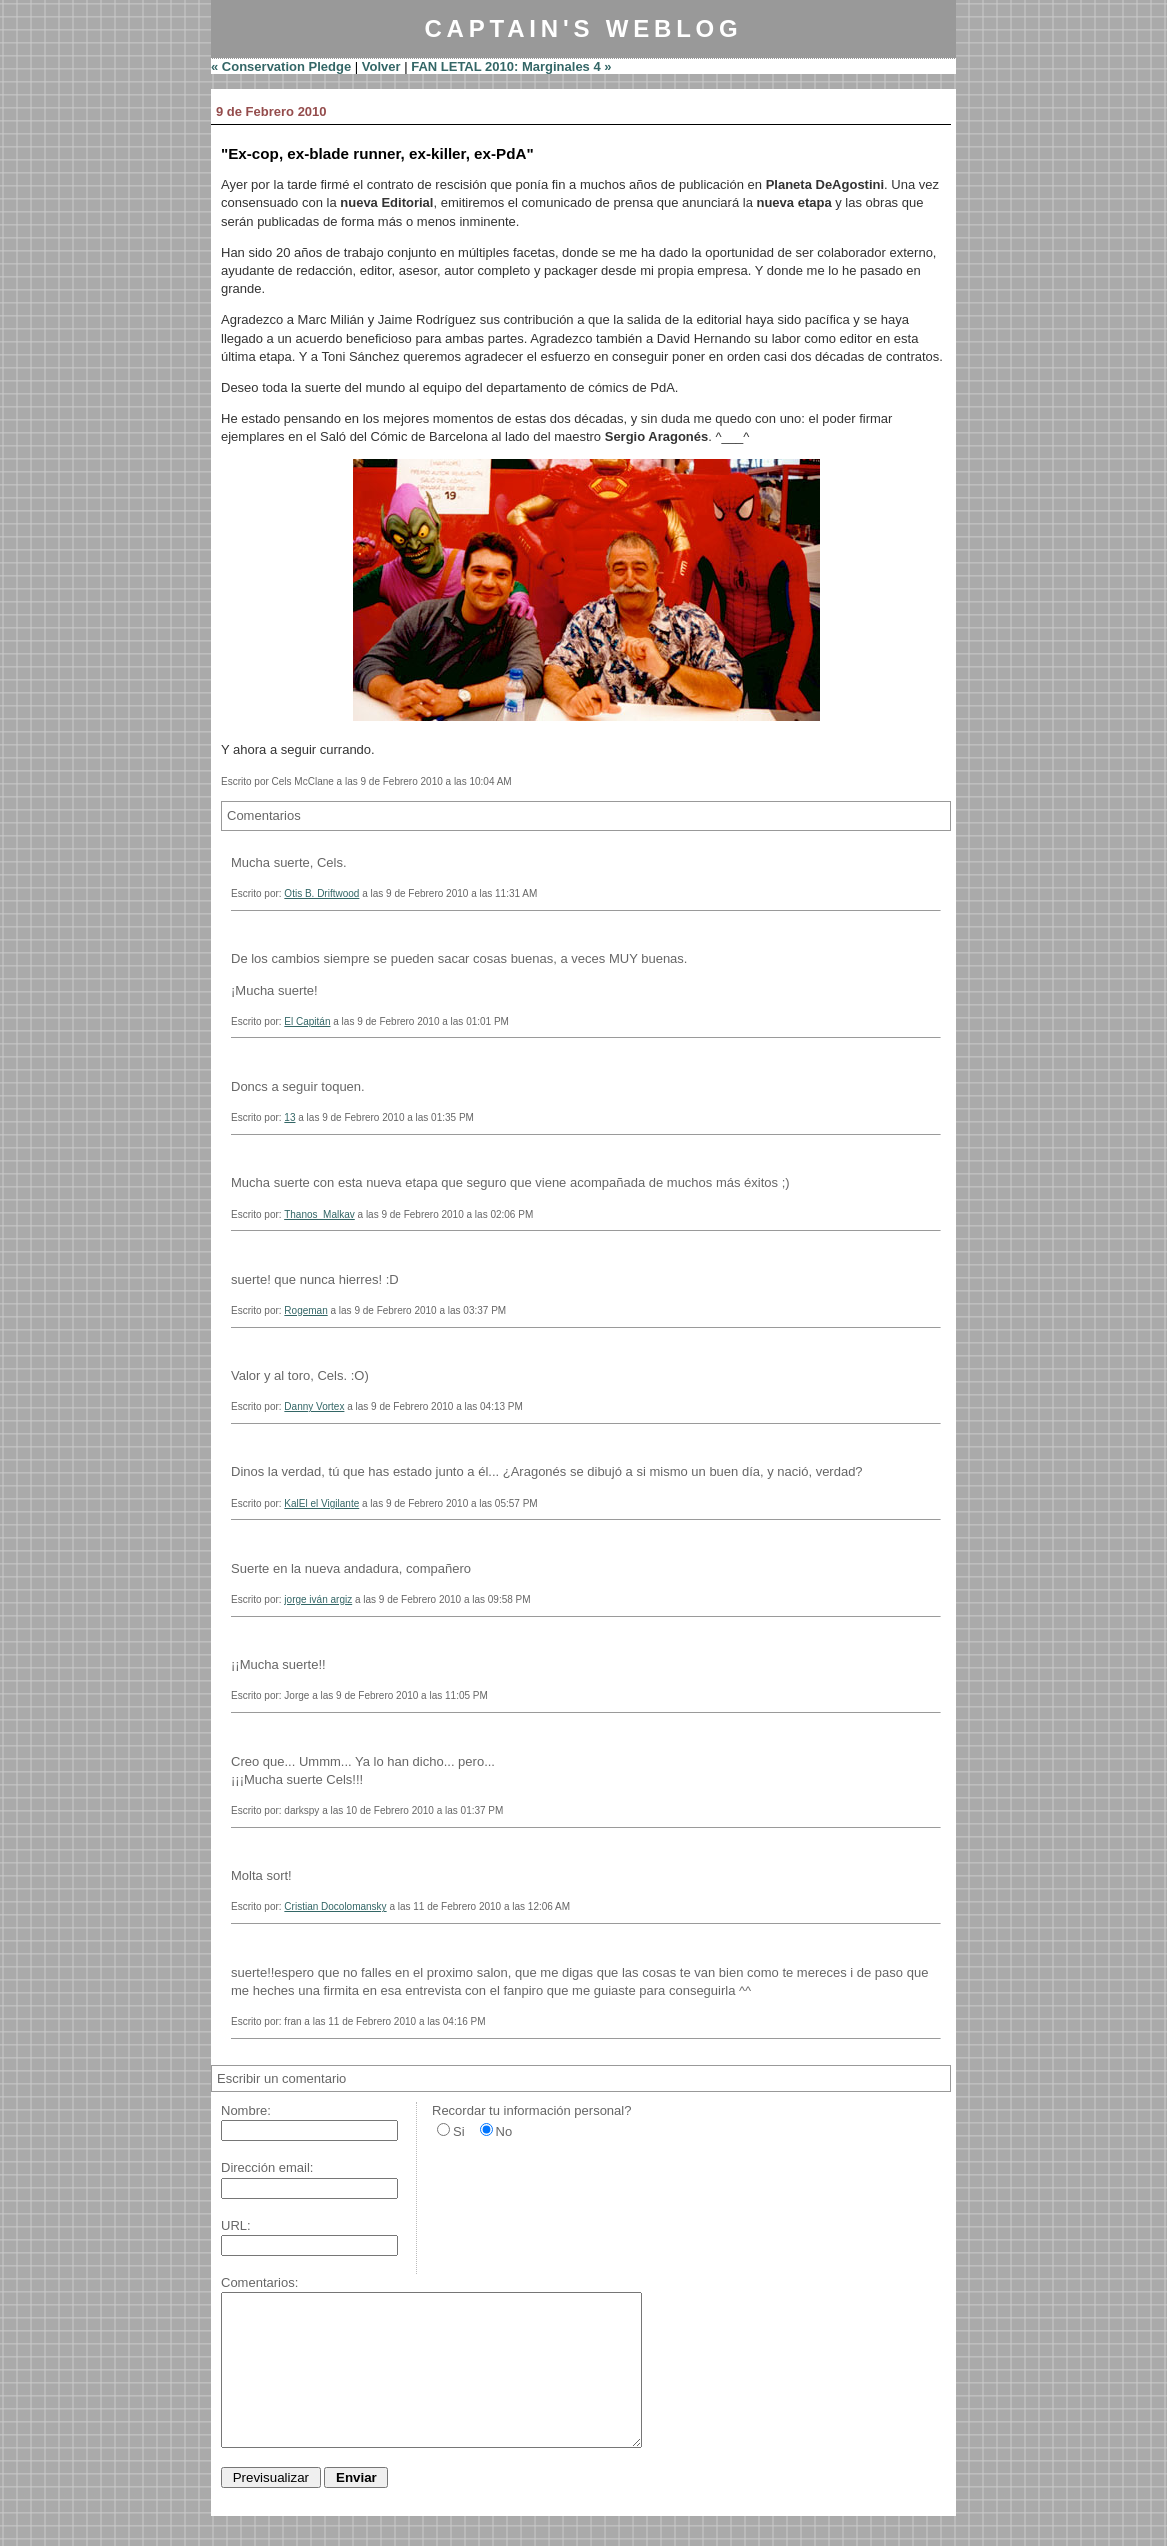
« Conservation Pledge (281, 66)
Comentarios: (259, 2282)
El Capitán (307, 1021)
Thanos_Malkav (319, 1214)
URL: (236, 2225)
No (504, 2131)
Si (459, 2131)
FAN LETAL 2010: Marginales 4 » (511, 66)
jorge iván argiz (318, 1599)
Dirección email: (267, 2167)
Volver (381, 66)
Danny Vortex (314, 1406)
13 (289, 1117)
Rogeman (305, 1310)
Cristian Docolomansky (335, 1906)
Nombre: (246, 2110)
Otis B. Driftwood (321, 893)
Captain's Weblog (583, 28)
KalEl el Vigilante (321, 1503)
